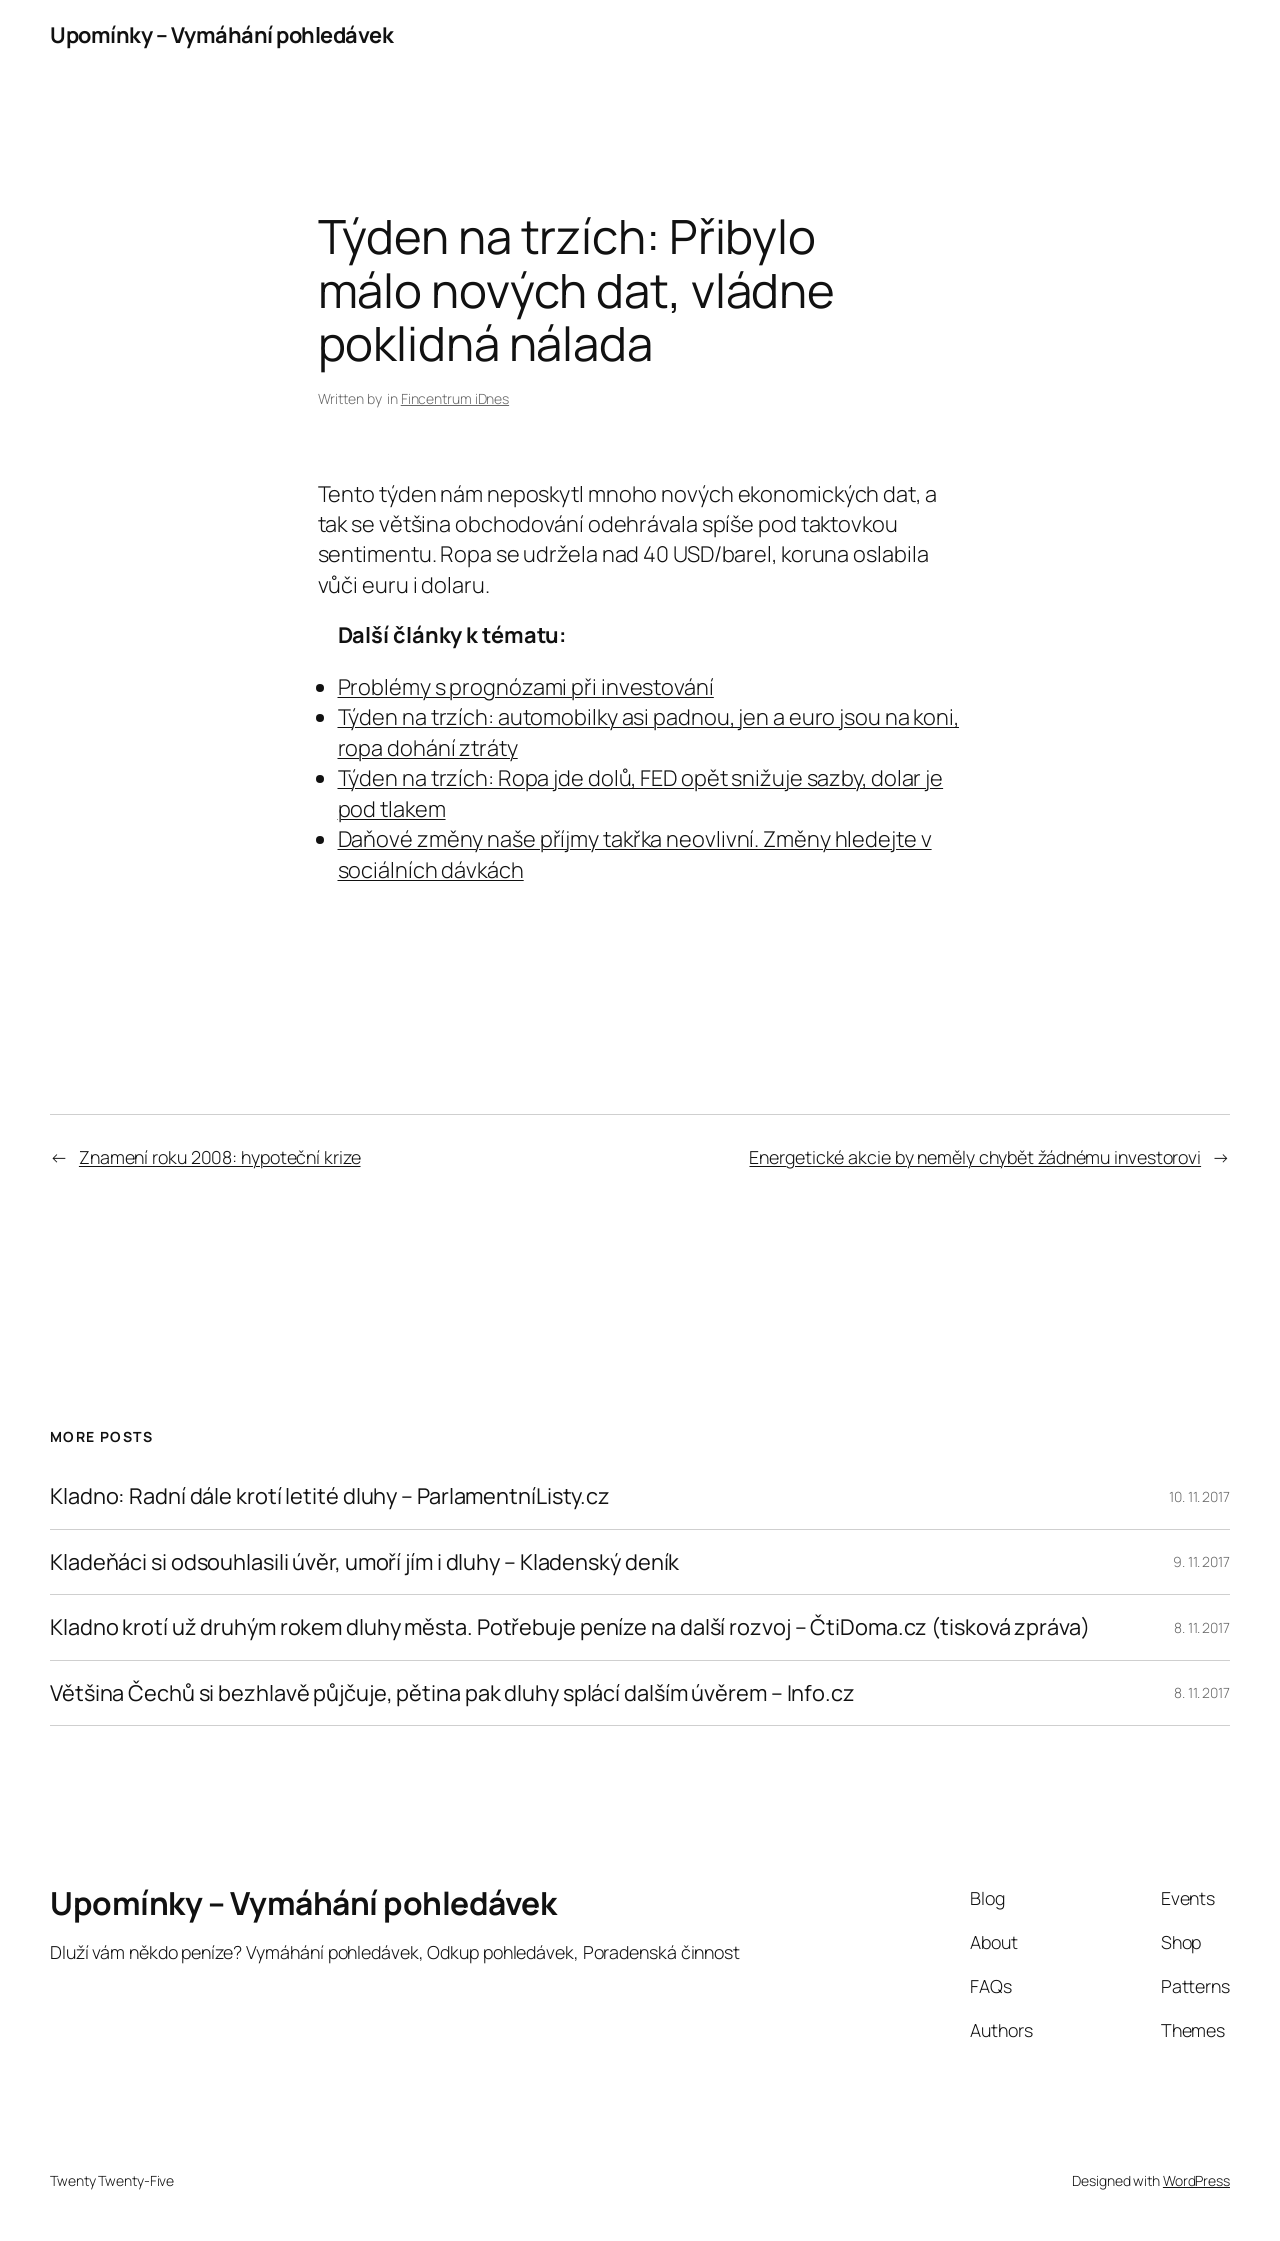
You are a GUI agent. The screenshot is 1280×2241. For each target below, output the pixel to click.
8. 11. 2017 (1202, 1627)
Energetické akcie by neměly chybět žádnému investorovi (975, 1157)
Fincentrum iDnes (455, 398)
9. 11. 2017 (1201, 1561)
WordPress (1196, 2180)
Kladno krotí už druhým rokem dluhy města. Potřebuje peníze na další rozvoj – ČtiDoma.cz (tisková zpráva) (570, 1627)
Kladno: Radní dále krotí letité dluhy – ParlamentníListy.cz (330, 1496)
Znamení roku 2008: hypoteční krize (220, 1157)
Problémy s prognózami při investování (526, 687)
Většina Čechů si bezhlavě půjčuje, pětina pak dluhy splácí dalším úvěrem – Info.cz (452, 1693)
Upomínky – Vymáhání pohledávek (221, 35)
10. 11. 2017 (1199, 1496)
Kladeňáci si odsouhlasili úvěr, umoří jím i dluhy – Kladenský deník (364, 1562)
